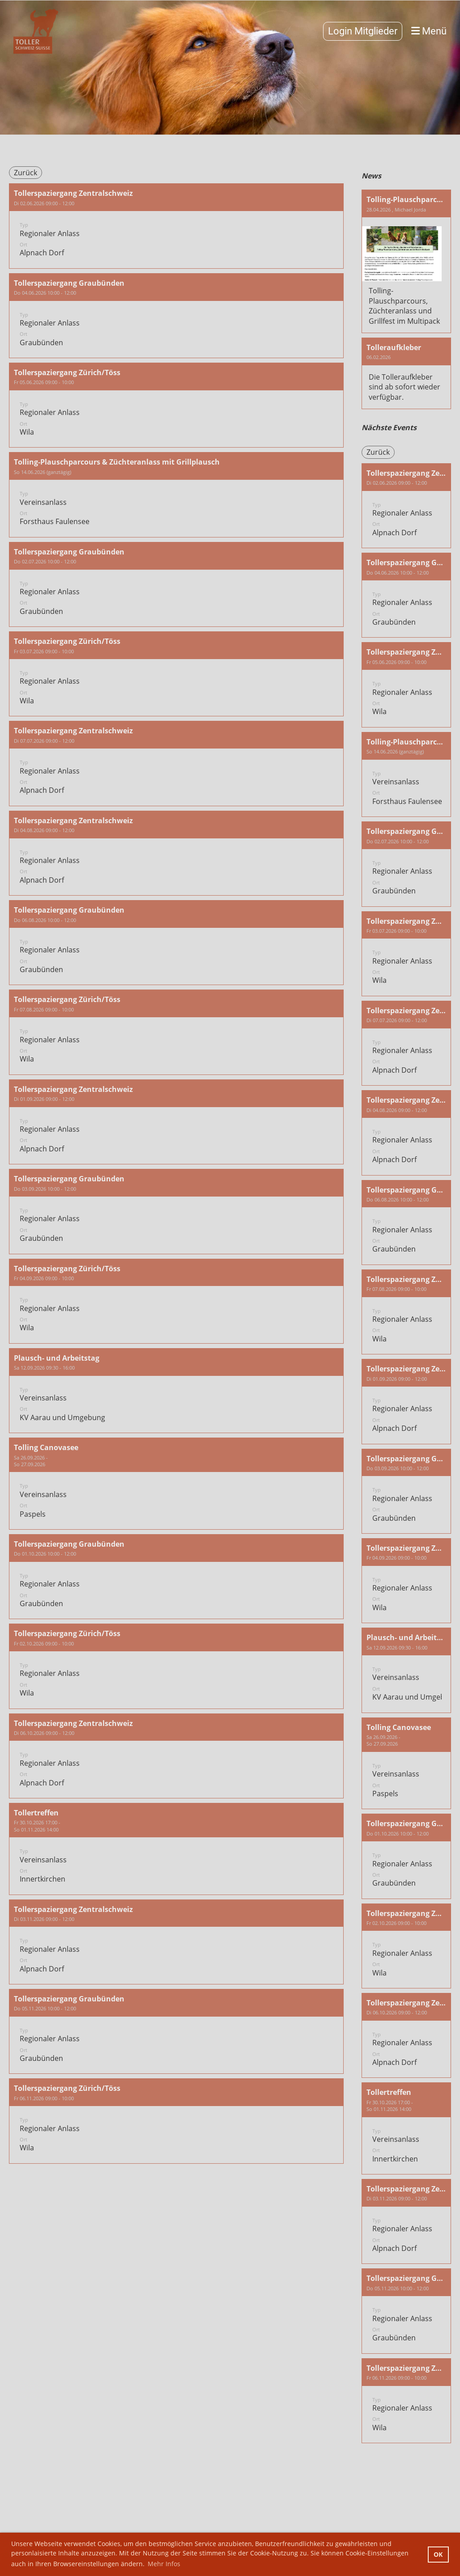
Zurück (25, 173)
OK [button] (438, 2554)
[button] (176, 225)
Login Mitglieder (362, 31)
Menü (429, 31)
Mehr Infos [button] (164, 2563)
